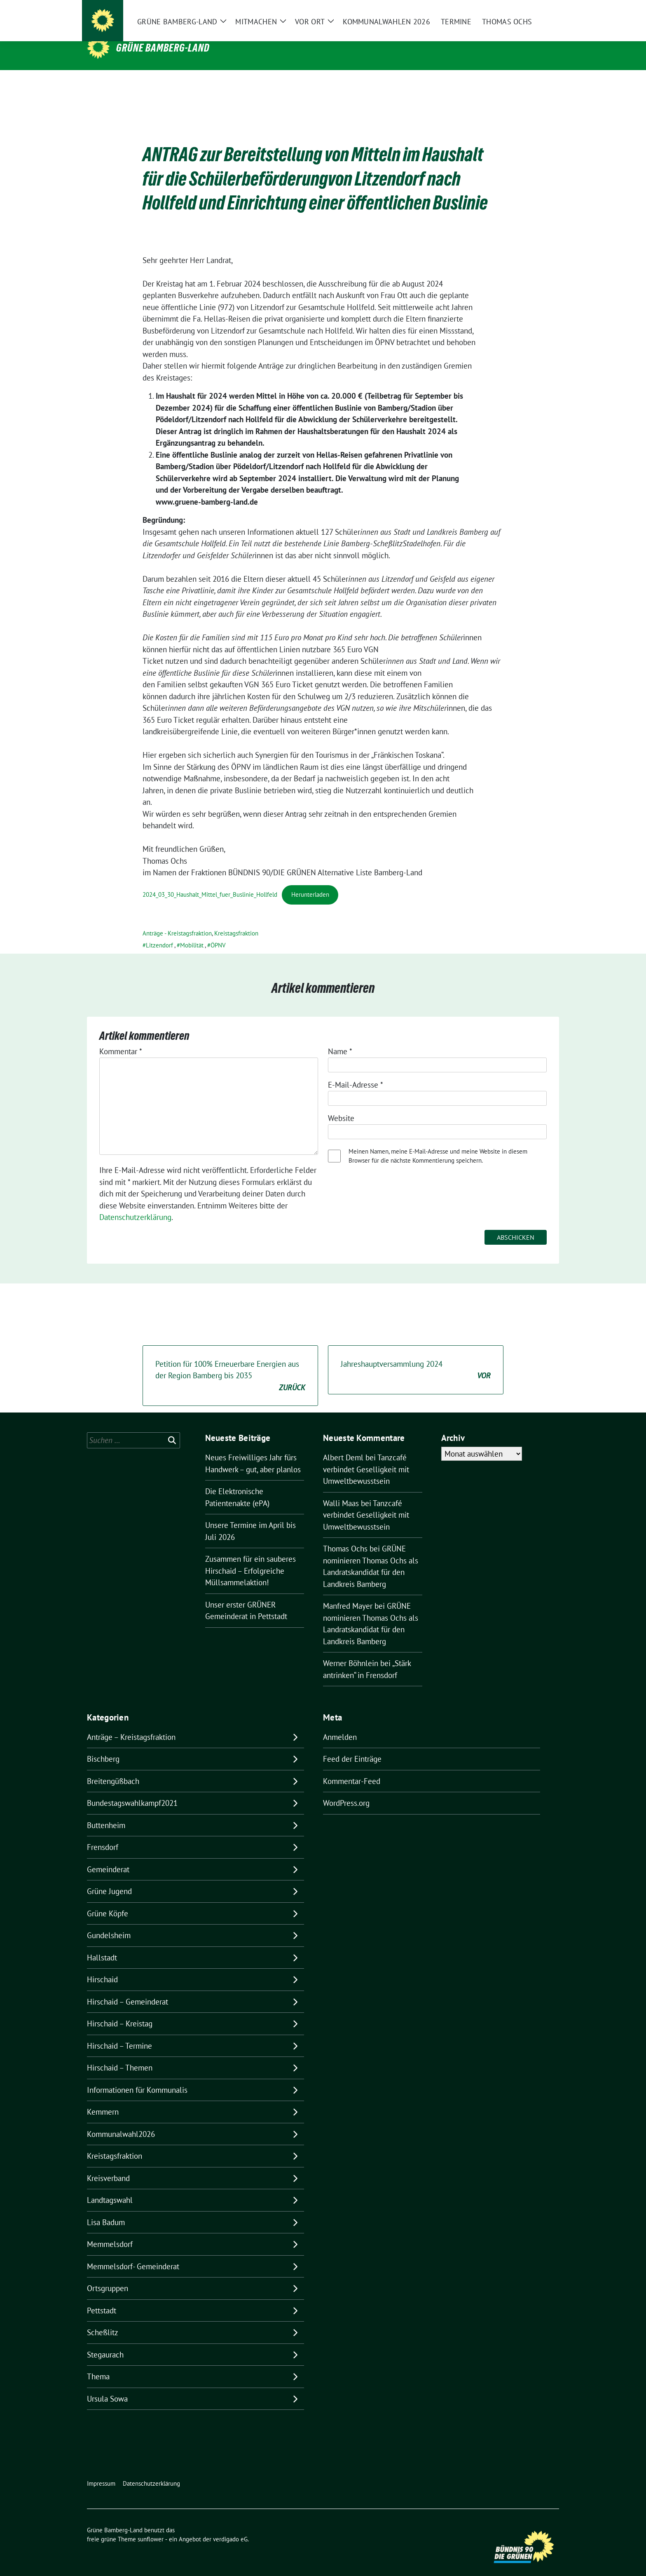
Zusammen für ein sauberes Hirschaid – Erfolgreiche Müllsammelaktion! (250, 1558)
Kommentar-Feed (351, 1768)
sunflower (151, 2526)
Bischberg (103, 1746)
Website (341, 1105)
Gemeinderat (108, 1856)
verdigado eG (230, 2526)
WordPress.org (346, 1790)
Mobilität (192, 932)
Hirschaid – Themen (119, 2055)
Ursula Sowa (107, 2386)
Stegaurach (105, 2342)
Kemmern (103, 2099)
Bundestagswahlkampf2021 (132, 1790)
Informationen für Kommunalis (137, 2077)
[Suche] (532, 12)
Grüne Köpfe (107, 1901)
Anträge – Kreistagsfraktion (131, 1724)
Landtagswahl (110, 2187)
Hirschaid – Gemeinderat (127, 1989)
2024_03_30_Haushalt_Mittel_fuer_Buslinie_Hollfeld (210, 882)
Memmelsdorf (110, 2231)
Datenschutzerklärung (135, 1204)
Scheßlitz (102, 2320)
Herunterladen (310, 882)
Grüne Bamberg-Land (163, 48)
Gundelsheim (109, 1922)
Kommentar (120, 1039)
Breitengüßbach (113, 1768)
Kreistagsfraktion (236, 920)
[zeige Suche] (544, 12)
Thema (98, 2364)
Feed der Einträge (352, 1746)
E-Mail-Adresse (355, 1072)
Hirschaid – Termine (119, 2033)
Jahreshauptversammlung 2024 (416, 1357)
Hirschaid (102, 1967)
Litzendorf (159, 932)
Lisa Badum (106, 2209)
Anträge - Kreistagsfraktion (177, 920)
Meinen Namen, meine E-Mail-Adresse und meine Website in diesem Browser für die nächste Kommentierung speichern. (438, 1143)
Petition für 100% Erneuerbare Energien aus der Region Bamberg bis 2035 (230, 1363)
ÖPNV (218, 932)
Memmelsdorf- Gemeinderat (133, 2254)
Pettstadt (101, 2298)
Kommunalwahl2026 (121, 2121)
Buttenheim (106, 1812)
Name (340, 1039)
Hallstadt (102, 1945)
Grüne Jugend (109, 1878)
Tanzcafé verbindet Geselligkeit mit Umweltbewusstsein (366, 1456)
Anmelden (340, 1724)
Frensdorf (102, 1834)
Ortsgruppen (107, 2275)
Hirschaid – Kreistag (119, 2011)
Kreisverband (108, 2165)
